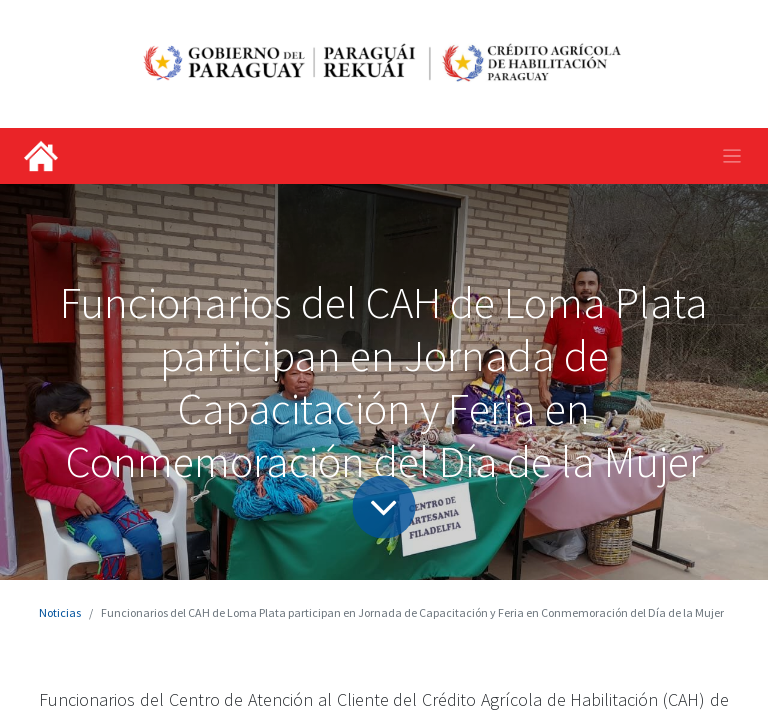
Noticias (60, 612)
